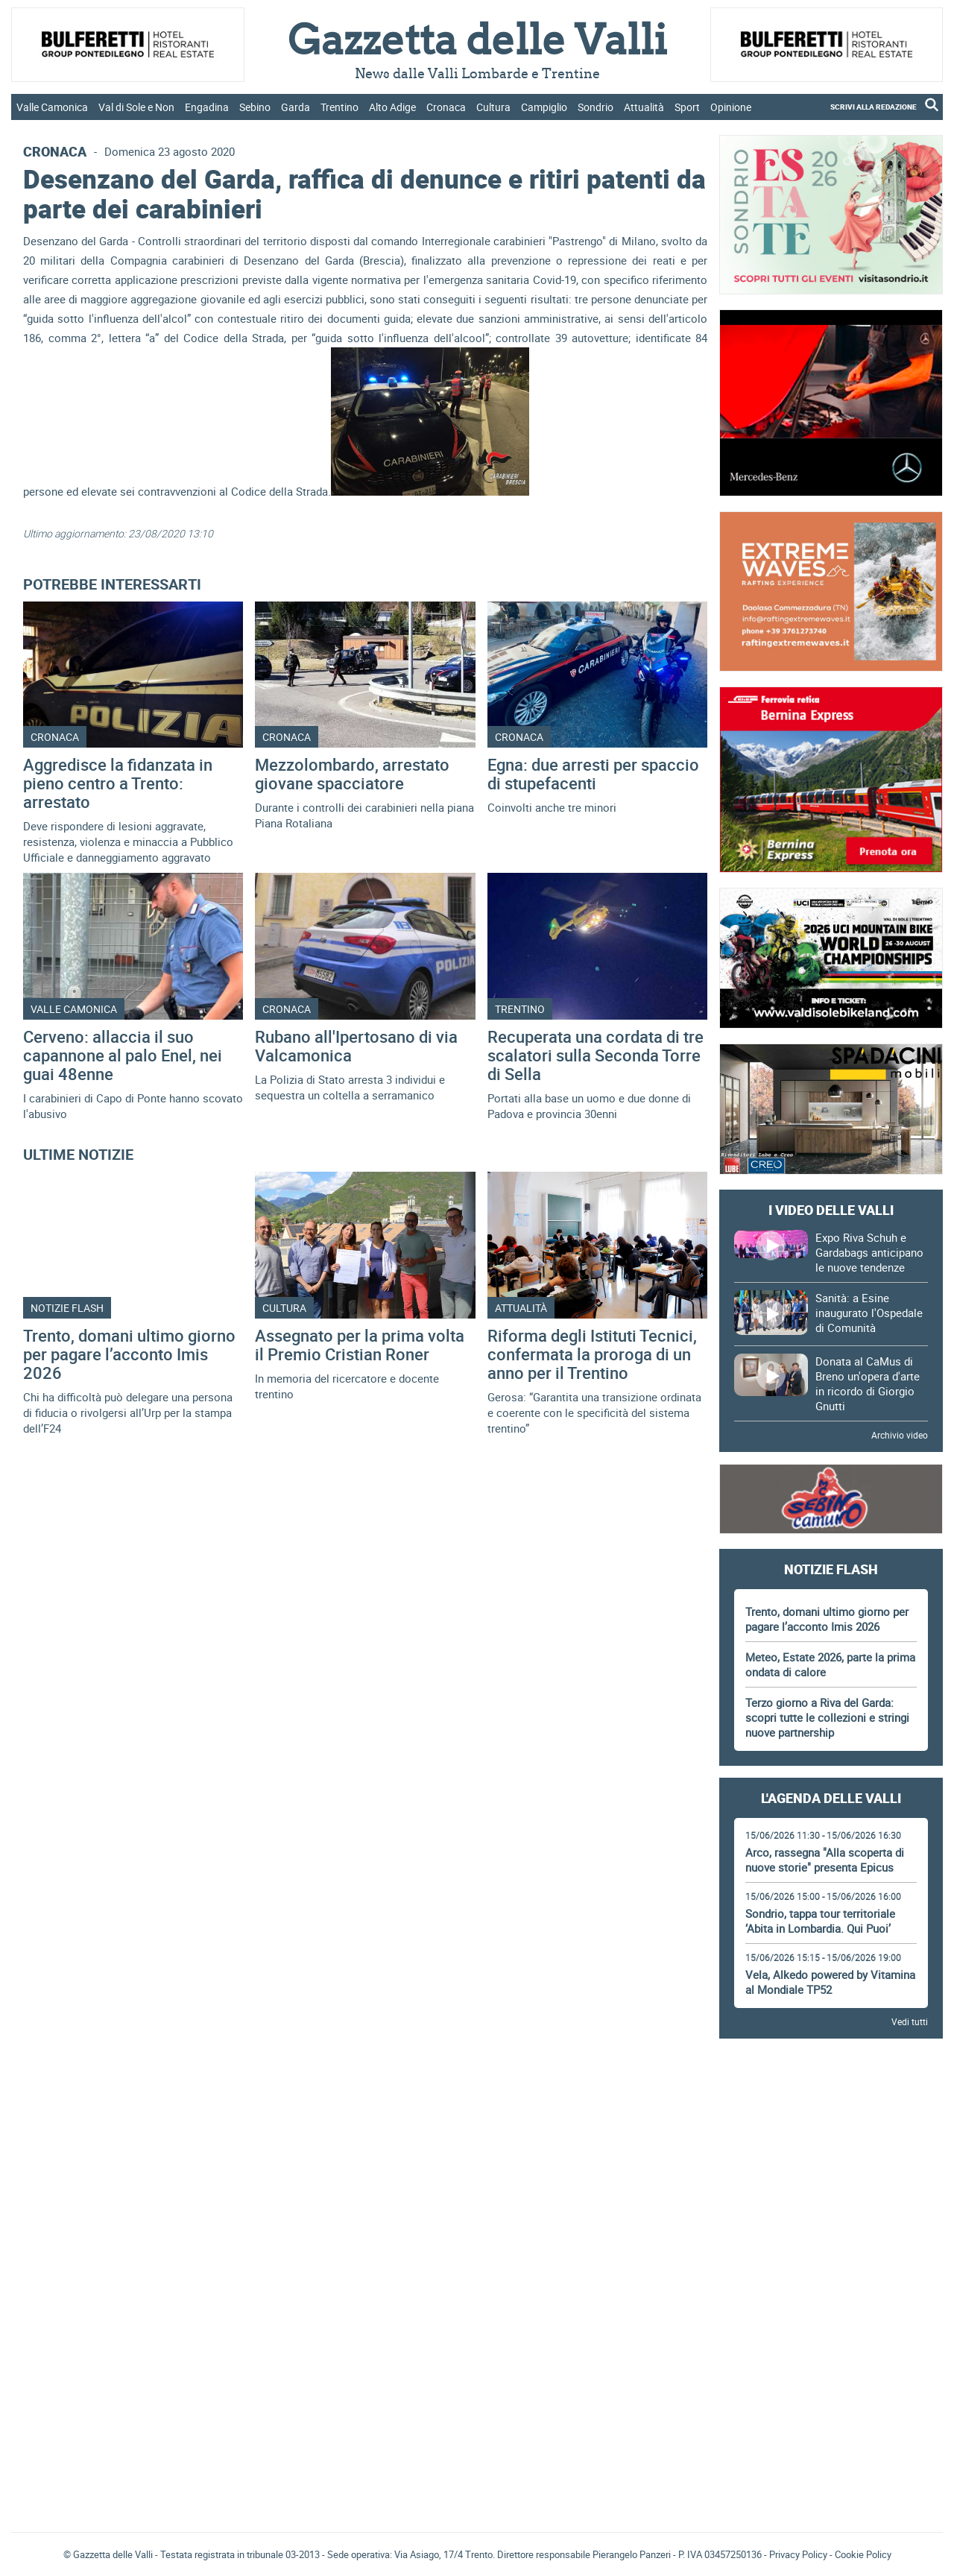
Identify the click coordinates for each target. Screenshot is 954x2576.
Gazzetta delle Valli (831, 2423)
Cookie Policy (863, 2554)
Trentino (339, 107)
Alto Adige (392, 107)
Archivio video (899, 1435)
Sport (687, 107)
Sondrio (595, 107)
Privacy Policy (798, 2554)
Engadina (207, 107)
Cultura (493, 107)
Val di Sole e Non (136, 107)
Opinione (730, 107)
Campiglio (544, 107)
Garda (295, 107)
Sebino (255, 107)
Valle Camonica (52, 107)
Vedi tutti (909, 2021)
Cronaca (446, 107)
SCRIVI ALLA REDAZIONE (873, 106)
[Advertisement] (831, 2092)
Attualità (644, 107)
